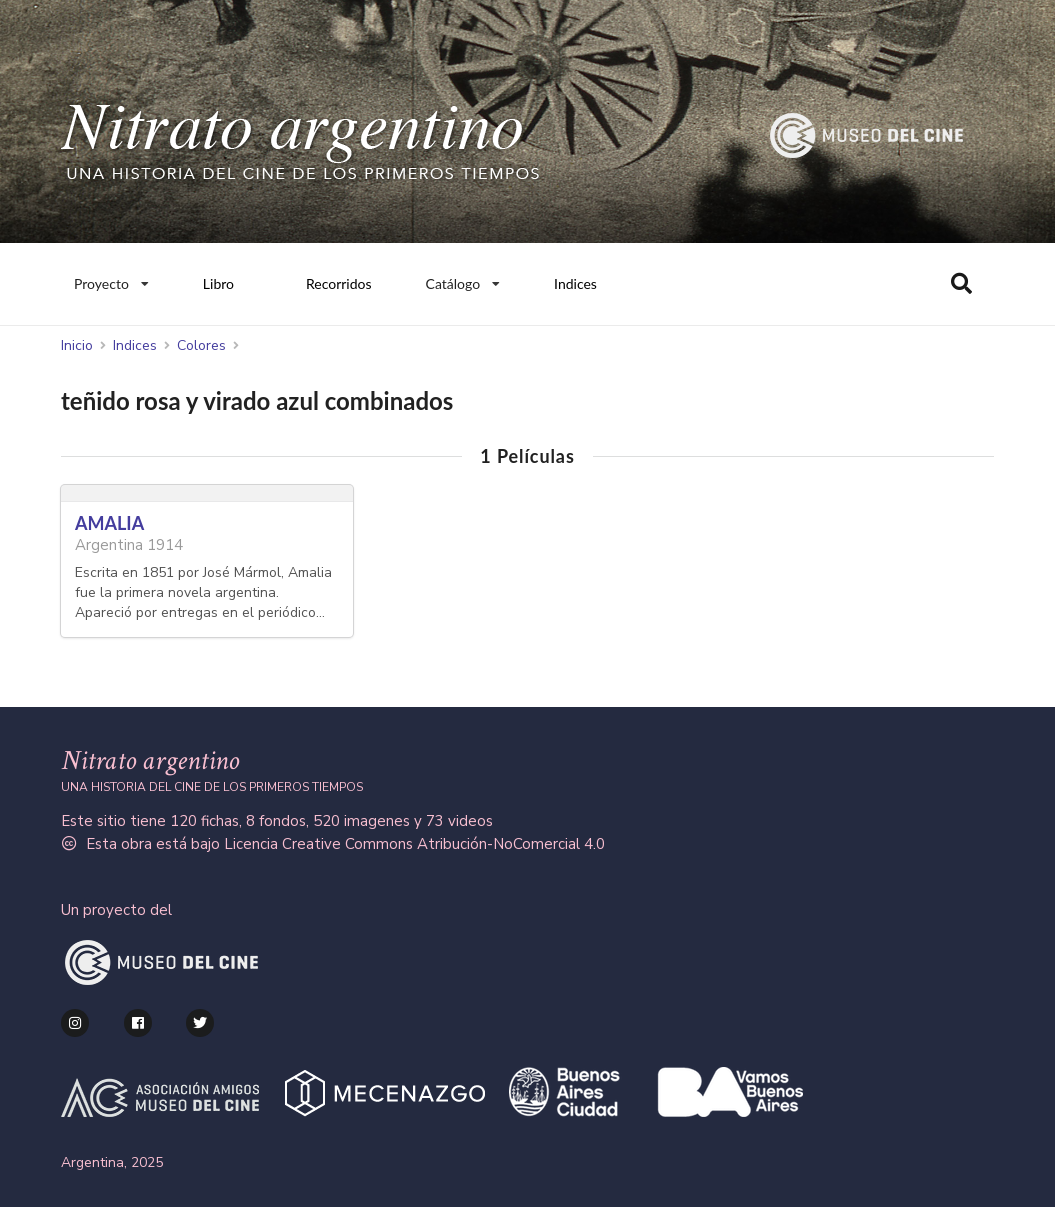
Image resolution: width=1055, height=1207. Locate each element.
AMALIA (109, 523)
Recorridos (339, 283)
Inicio (77, 346)
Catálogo (463, 279)
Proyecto (111, 279)
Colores (201, 346)
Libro (218, 283)
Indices (575, 283)
